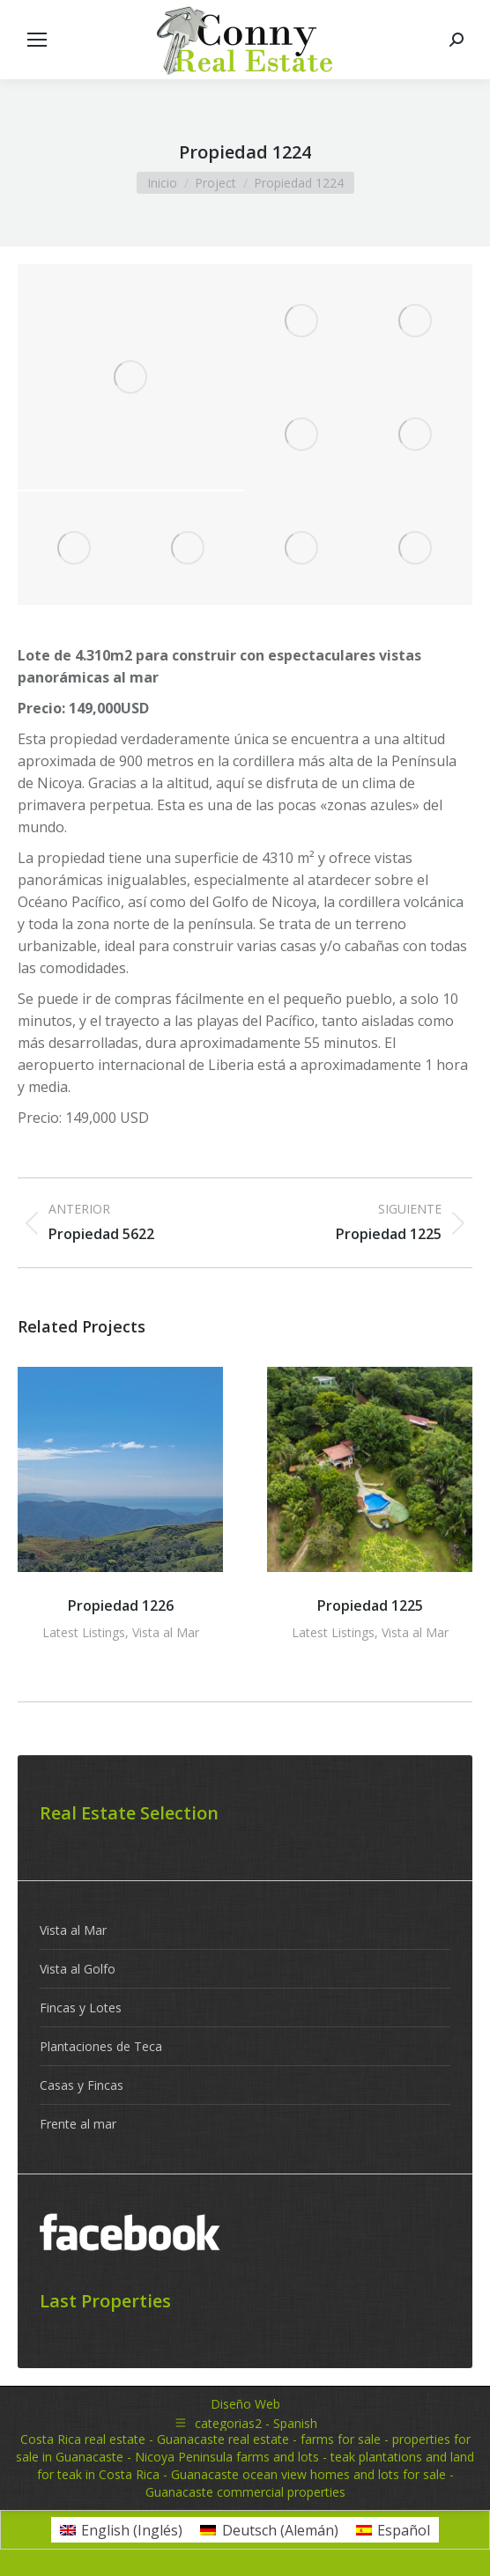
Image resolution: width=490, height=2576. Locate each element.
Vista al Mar (165, 1632)
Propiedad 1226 (121, 1605)
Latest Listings (83, 1632)
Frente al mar (78, 2123)
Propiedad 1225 (370, 1605)
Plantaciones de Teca (101, 2046)
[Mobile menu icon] (37, 39)
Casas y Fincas (81, 2085)
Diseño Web (245, 2403)
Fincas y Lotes (81, 2007)
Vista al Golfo (77, 1968)
